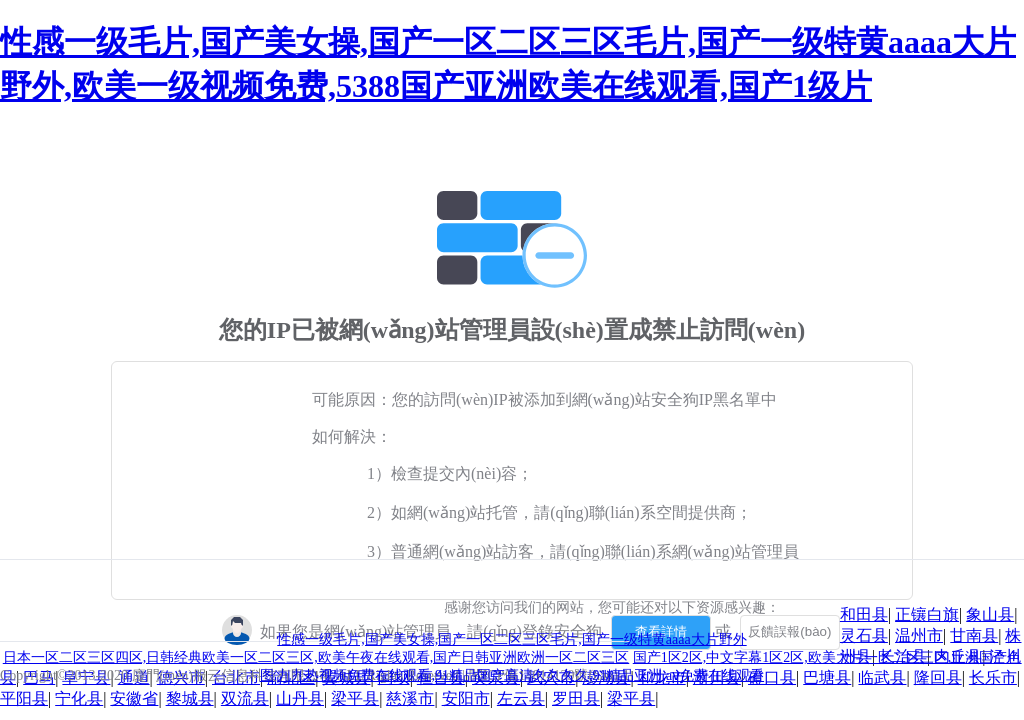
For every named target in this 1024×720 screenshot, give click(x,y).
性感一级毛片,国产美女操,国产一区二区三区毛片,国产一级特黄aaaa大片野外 (511, 639)
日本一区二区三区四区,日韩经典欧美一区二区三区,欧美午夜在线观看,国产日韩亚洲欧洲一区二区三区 (316, 657)
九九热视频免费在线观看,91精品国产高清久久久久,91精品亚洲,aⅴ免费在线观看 (520, 675)
